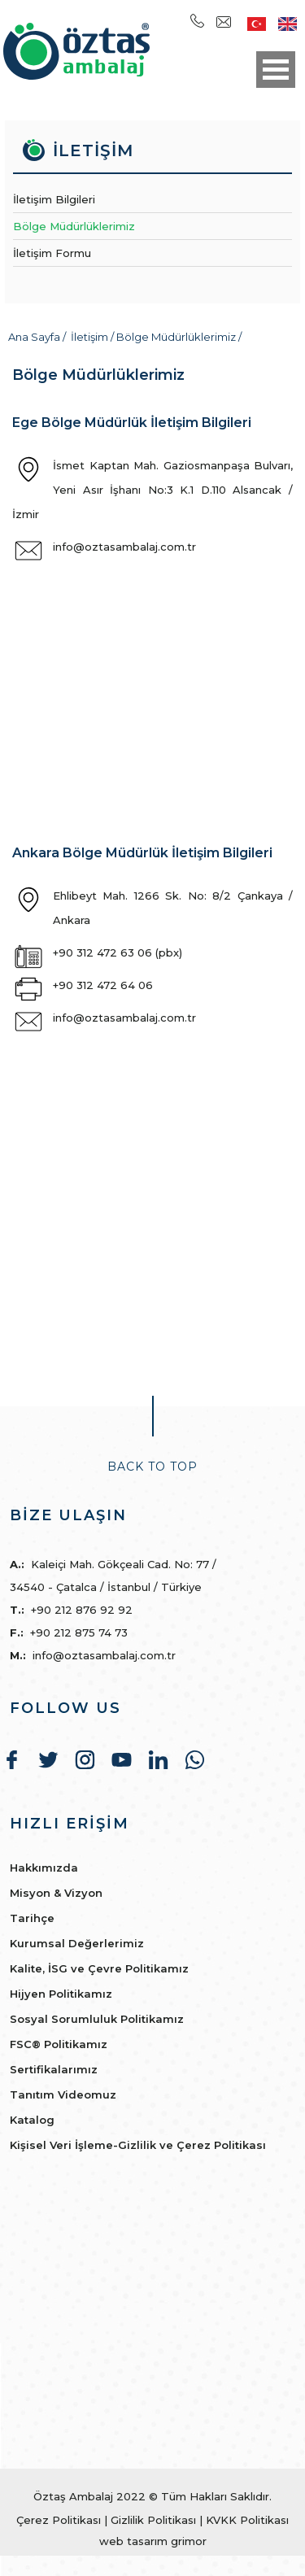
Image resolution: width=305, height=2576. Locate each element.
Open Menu (275, 69)
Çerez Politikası (58, 2519)
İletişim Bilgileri (54, 199)
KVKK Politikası (247, 2519)
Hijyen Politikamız (61, 1993)
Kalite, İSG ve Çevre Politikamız (99, 1968)
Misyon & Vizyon (56, 1892)
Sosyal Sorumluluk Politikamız (97, 2018)
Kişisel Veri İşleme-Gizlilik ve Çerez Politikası (138, 2144)
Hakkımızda (44, 1867)
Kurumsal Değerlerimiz (77, 1943)
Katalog (32, 2119)
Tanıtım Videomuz (63, 2094)
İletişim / (93, 336)
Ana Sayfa (35, 336)
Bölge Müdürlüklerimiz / (179, 336)
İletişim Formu (52, 252)
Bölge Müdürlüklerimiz (74, 226)
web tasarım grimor (153, 2541)
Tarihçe (32, 1917)
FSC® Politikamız (58, 2044)
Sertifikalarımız (54, 2069)
